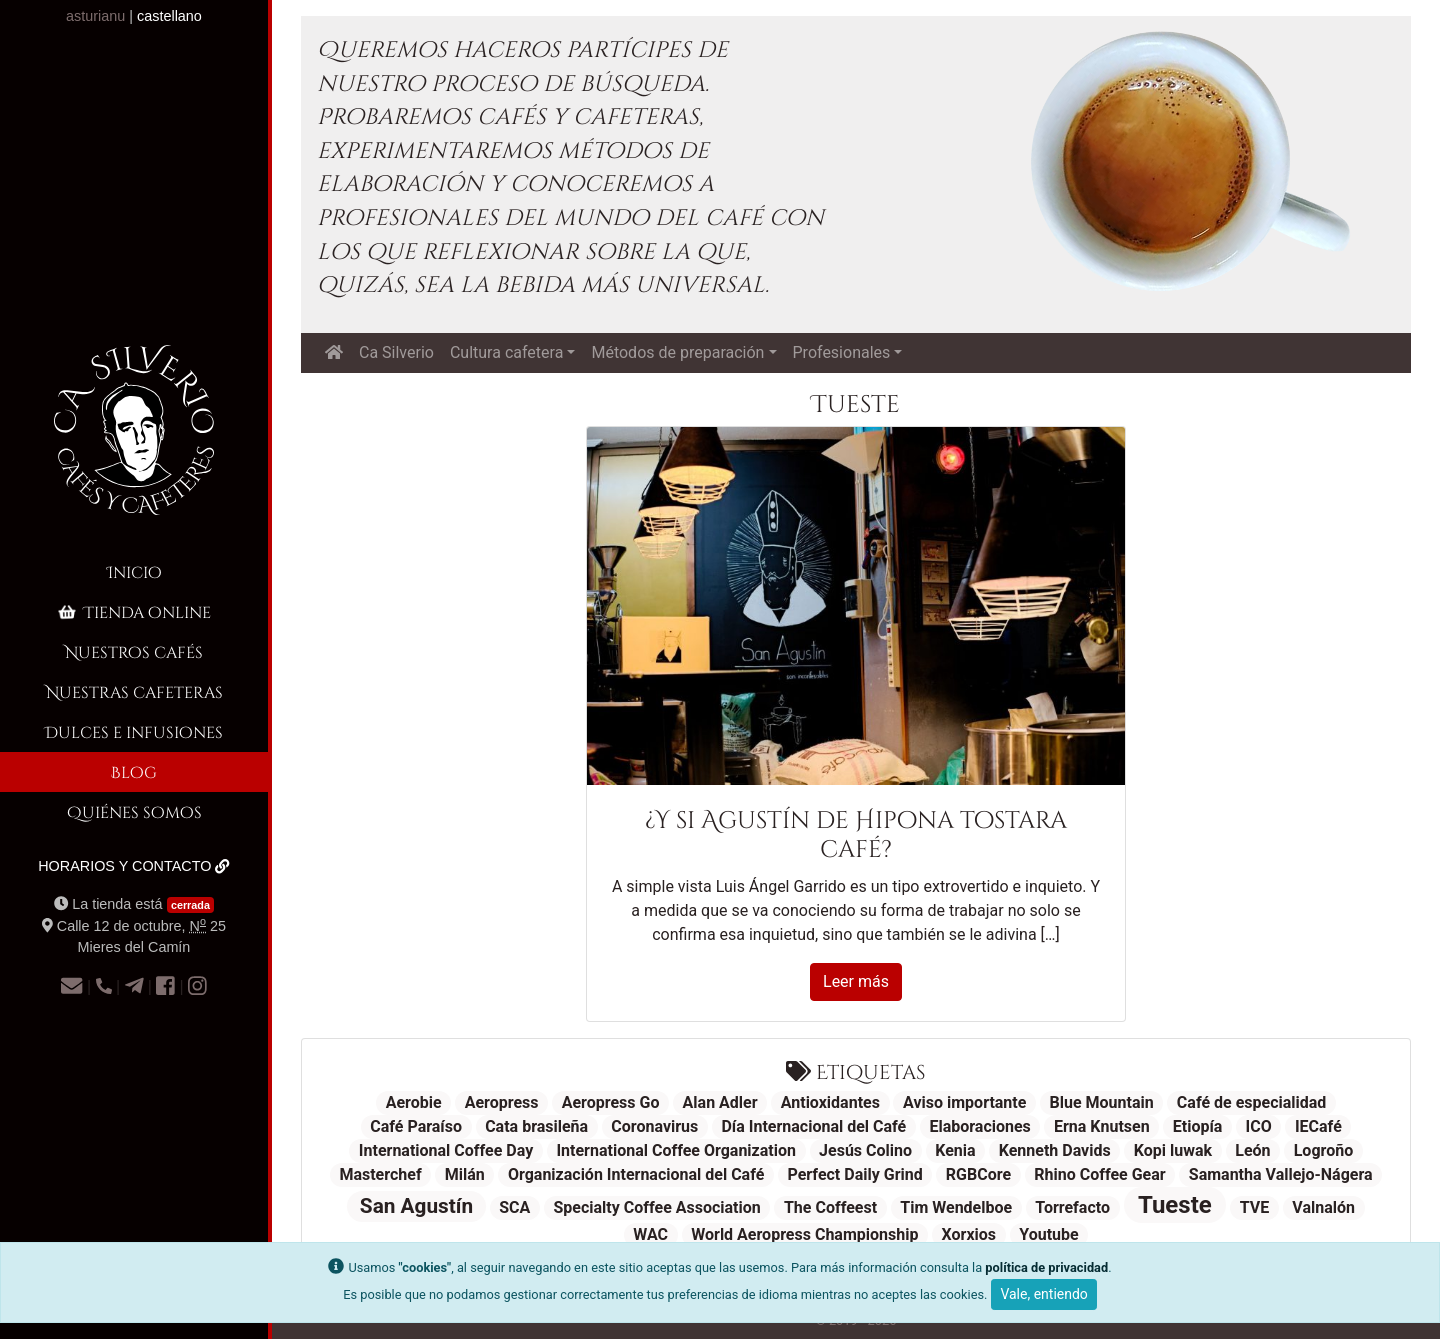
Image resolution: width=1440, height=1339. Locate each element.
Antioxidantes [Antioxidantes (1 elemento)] (830, 1102)
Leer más (856, 981)
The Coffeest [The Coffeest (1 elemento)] (830, 1207)
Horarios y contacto (134, 866)
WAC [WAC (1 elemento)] (650, 1234)
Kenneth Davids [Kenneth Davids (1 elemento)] (1055, 1150)
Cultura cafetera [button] (506, 352)
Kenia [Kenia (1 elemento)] (955, 1150)
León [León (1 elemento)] (1252, 1150)
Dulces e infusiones (134, 731)
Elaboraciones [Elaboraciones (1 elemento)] (979, 1126)
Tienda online (133, 611)
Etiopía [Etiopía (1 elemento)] (1198, 1126)
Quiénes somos (134, 811)
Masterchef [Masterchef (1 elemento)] (380, 1174)
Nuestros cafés (134, 651)
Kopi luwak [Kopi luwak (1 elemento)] (1173, 1150)
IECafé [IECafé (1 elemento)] (1318, 1126)
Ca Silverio (396, 352)
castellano (169, 16)
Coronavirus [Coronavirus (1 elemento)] (654, 1126)
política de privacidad (1046, 1267)
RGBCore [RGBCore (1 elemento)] (978, 1174)
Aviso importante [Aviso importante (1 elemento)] (964, 1102)
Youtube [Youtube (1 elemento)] (1048, 1234)
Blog (134, 771)
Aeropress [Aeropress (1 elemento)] (502, 1102)
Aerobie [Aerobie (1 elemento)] (414, 1102)
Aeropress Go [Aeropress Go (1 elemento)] (611, 1102)
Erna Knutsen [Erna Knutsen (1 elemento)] (1102, 1126)
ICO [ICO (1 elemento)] (1259, 1126)
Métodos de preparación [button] (677, 352)
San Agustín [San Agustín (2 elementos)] (416, 1206)
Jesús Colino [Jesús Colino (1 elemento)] (865, 1150)
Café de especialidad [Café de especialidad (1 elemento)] (1252, 1102)
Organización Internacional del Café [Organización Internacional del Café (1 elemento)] (636, 1174)
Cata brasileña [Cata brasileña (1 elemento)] (536, 1126)
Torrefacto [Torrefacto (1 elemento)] (1072, 1207)
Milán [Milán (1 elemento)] (465, 1174)
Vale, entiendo (1043, 1294)
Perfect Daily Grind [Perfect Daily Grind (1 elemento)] (855, 1174)
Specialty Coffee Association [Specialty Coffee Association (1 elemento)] (656, 1207)
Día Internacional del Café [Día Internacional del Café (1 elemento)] (813, 1126)
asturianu (95, 16)
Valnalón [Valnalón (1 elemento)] (1323, 1207)
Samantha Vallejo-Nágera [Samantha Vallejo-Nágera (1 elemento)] (1281, 1174)
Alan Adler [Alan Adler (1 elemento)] (720, 1102)
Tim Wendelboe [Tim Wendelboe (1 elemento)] (956, 1207)
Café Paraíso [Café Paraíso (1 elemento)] (416, 1126)
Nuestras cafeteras (134, 691)
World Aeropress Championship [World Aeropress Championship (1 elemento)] (804, 1234)
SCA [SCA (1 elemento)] (514, 1207)
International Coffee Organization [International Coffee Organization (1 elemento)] (676, 1150)
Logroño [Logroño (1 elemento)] (1323, 1150)
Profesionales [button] (842, 352)
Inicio (134, 571)
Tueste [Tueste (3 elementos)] (1175, 1205)
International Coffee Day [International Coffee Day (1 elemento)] (446, 1150)
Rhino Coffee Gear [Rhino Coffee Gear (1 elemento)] (1099, 1174)
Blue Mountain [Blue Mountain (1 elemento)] (1102, 1102)
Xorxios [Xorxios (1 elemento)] (969, 1234)
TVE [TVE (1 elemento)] (1255, 1207)
